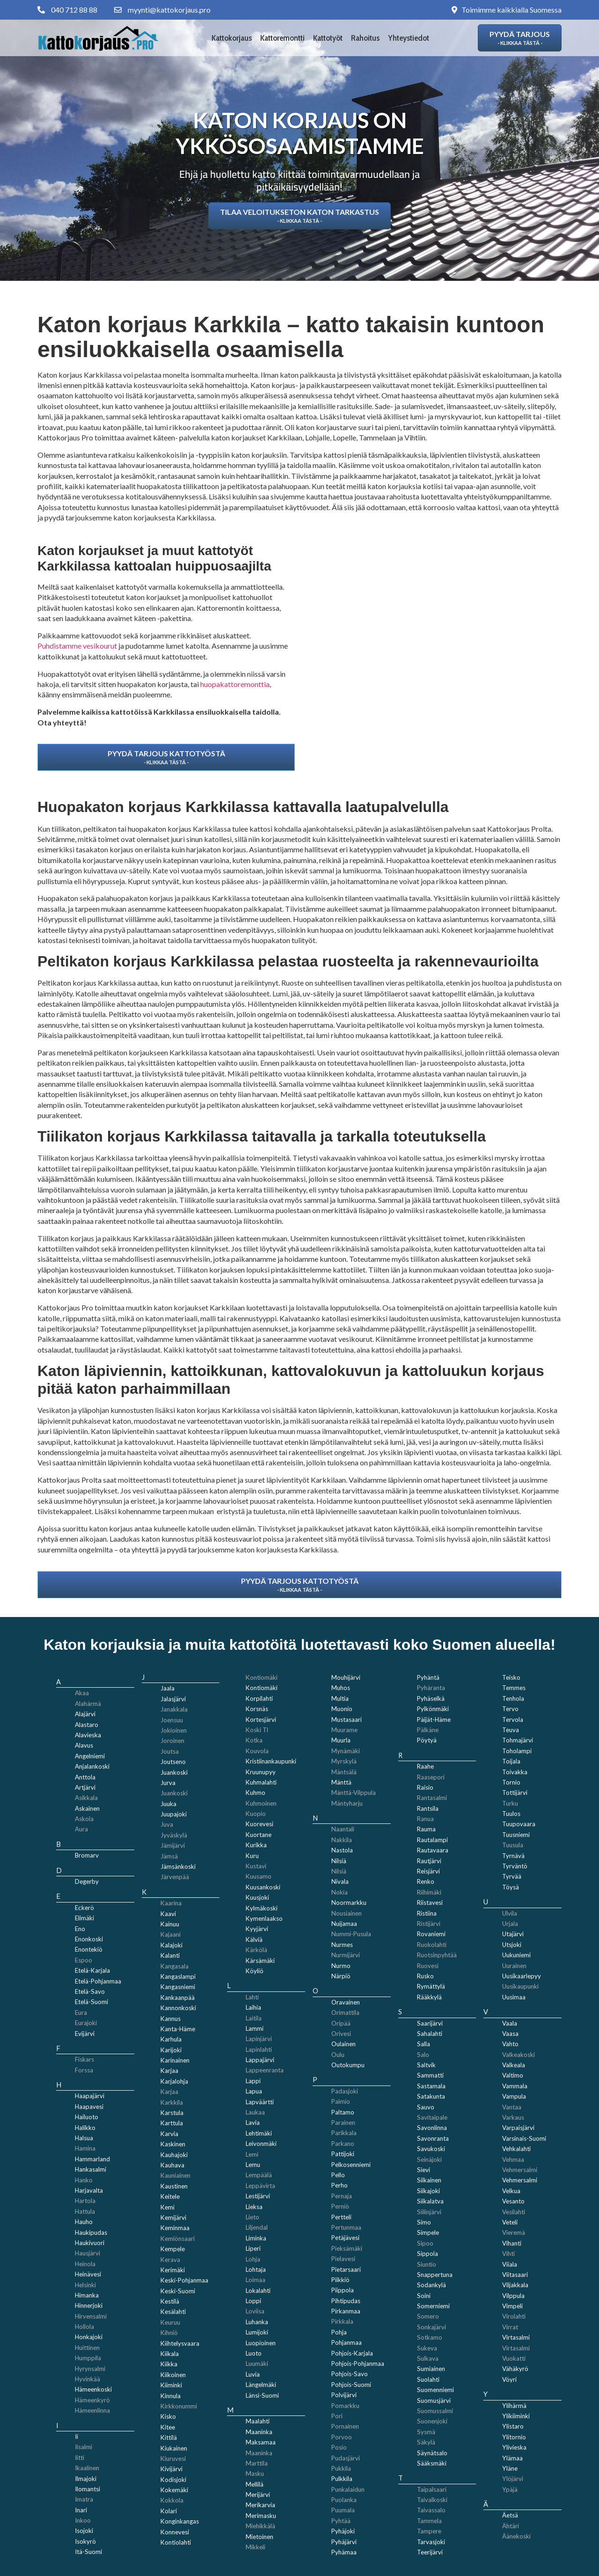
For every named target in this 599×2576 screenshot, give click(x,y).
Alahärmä (88, 1703)
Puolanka (344, 2499)
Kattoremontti (282, 38)
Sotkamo (429, 2337)
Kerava (170, 2259)
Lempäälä (259, 2175)
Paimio (340, 2101)
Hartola (85, 2200)
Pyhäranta (431, 1687)
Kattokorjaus (232, 38)
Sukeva (427, 2348)
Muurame (344, 1730)
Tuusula (512, 1845)
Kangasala (175, 1966)
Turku (510, 1803)
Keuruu (170, 2322)
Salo (423, 2054)
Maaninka (259, 2453)
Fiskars (84, 2059)
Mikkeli (255, 2547)
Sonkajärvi (431, 2327)
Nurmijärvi (345, 1955)
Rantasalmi (432, 1797)
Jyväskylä (174, 1835)
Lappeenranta (265, 2070)
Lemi (252, 2154)
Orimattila (345, 2012)
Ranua (425, 1818)
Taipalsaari (431, 2489)
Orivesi (341, 2033)
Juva (167, 1824)
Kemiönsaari (178, 2238)
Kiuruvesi (173, 2458)
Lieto (252, 2217)
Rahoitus (365, 38)
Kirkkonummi (179, 2406)
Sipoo (425, 2243)
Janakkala (174, 1709)
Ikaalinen (87, 2468)
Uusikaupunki (520, 1986)
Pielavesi (343, 2258)
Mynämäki (345, 1751)
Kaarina (171, 1903)
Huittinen (87, 2347)
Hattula (85, 2211)
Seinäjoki (429, 2159)
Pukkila (341, 2468)
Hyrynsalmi (90, 2368)
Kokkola (172, 2500)
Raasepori (431, 1777)
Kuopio (256, 1813)
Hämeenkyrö (92, 2400)
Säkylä (426, 2442)
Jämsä (169, 1856)
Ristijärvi (428, 1923)
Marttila (257, 2463)
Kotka (254, 1740)
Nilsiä (338, 1871)
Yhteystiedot (408, 38)
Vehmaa (513, 2159)
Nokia (339, 1892)
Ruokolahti (431, 1944)
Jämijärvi (173, 1845)
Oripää (341, 2023)
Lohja (253, 2259)
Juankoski (174, 1793)
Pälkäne (427, 1730)
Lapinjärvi (259, 2038)
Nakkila (341, 1840)
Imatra (84, 2499)
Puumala (343, 2510)
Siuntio (426, 2264)
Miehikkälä (260, 2526)
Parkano (342, 2143)
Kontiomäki (262, 1677)
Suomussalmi (435, 2411)
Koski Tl (257, 1730)
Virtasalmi (516, 2348)
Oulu (337, 2054)
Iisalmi (83, 2447)
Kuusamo (258, 1876)
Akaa (82, 1693)
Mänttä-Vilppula (353, 1792)
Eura (81, 2012)
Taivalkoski (432, 2499)
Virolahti (514, 2316)
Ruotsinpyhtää (437, 1955)
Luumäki (257, 2363)
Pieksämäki (346, 2248)
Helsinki (85, 2285)
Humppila (88, 2358)
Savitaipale (432, 2117)
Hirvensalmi (91, 2316)
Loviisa (255, 2311)
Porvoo (341, 2437)
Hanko (84, 2180)
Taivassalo (431, 2510)
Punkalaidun (348, 2489)
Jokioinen (174, 1730)
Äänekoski (516, 2536)
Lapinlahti (259, 2049)
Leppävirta (260, 2185)
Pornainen (345, 2426)
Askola (84, 1818)
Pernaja (341, 2196)
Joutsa (170, 1751)
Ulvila (509, 1913)
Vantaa (511, 2107)
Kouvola (257, 1751)
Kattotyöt (328, 38)
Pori (337, 2416)
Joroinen (172, 1740)
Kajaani (171, 1934)
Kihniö (169, 2332)
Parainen (343, 2122)
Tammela (429, 2521)
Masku (255, 2473)
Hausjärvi (87, 2253)
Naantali (342, 1829)
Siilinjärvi (429, 2212)
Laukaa (255, 2112)
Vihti (508, 2253)
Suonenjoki (432, 2421)
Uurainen (514, 1965)
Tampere (429, 2531)
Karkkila (172, 2102)
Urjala (510, 1923)
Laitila (254, 2018)
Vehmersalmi (519, 2170)
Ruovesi (427, 1965)
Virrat (510, 2327)
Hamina (85, 2148)
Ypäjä (510, 2489)
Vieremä (513, 2232)
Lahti (252, 1997)
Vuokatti (514, 2358)
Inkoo (83, 2520)
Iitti (79, 2457)
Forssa (84, 2070)
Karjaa (169, 2091)
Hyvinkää (87, 2379)
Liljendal (257, 2227)
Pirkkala (342, 2321)
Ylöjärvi (512, 2478)
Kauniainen (175, 2175)
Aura (81, 1829)
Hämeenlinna (92, 2410)
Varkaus (513, 2117)
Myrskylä (344, 1761)
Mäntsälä (344, 1772)
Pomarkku (345, 2405)
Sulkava (427, 2358)
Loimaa (255, 2279)
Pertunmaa (346, 2227)
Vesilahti (513, 2212)
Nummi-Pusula (351, 1934)
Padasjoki (344, 2091)
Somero (428, 2316)
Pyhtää (341, 2521)
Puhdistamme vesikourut (77, 645)
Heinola (85, 2264)
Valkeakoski (518, 2054)
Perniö (340, 2206)
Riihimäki (429, 1892)
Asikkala (86, 1797)
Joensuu (172, 1720)
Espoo (83, 1960)
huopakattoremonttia (235, 684)
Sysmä (426, 2432)
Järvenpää (175, 1877)
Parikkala (344, 2133)
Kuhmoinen (261, 1803)
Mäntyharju (347, 1803)
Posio (339, 2447)
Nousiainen (346, 1913)
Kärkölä (256, 1950)
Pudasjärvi (345, 2458)
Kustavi (256, 1866)
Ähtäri (510, 2526)
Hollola (84, 2326)
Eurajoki (86, 2023)
